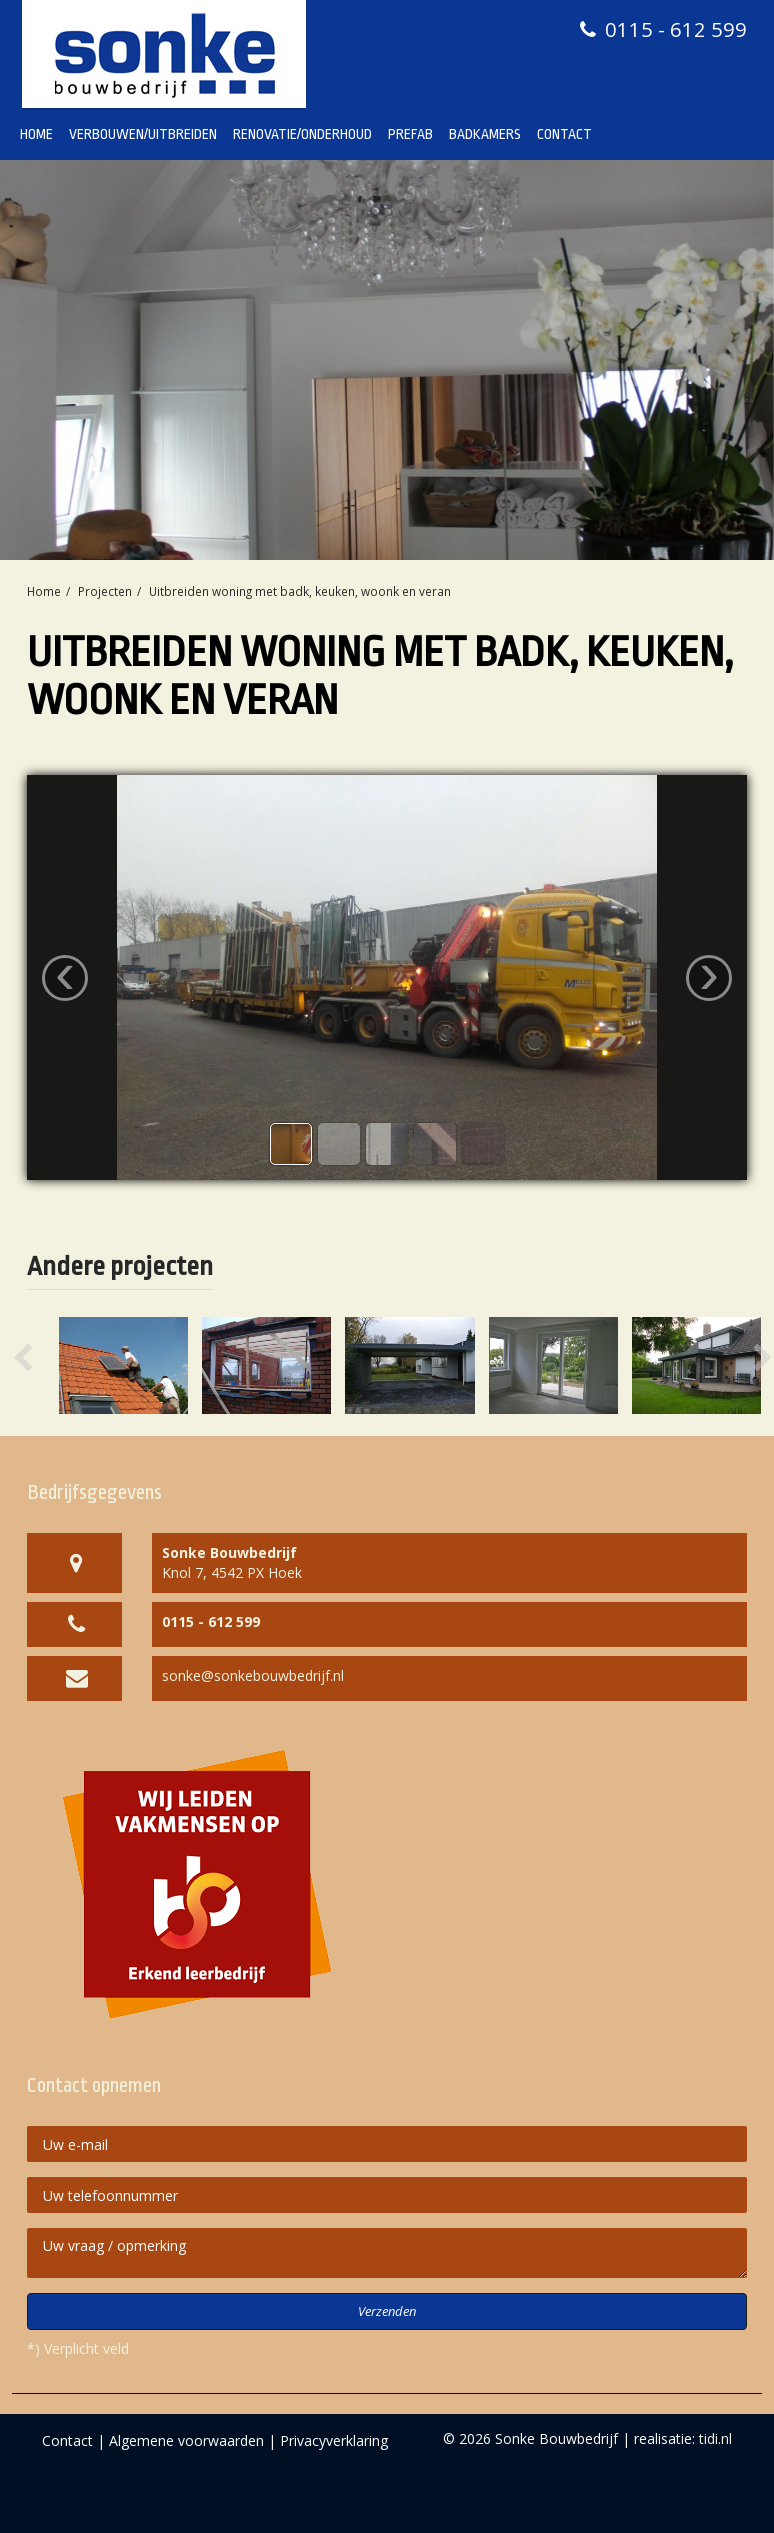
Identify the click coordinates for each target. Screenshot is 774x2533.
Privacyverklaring (334, 2440)
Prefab (410, 134)
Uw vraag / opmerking (387, 2253)
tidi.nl (715, 2438)
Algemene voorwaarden (186, 2440)
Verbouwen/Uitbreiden (143, 134)
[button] (42, 1365)
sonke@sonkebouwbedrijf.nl (253, 1675)
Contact (564, 134)
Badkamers (485, 134)
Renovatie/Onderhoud (302, 134)
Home (36, 134)
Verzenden (387, 2311)
